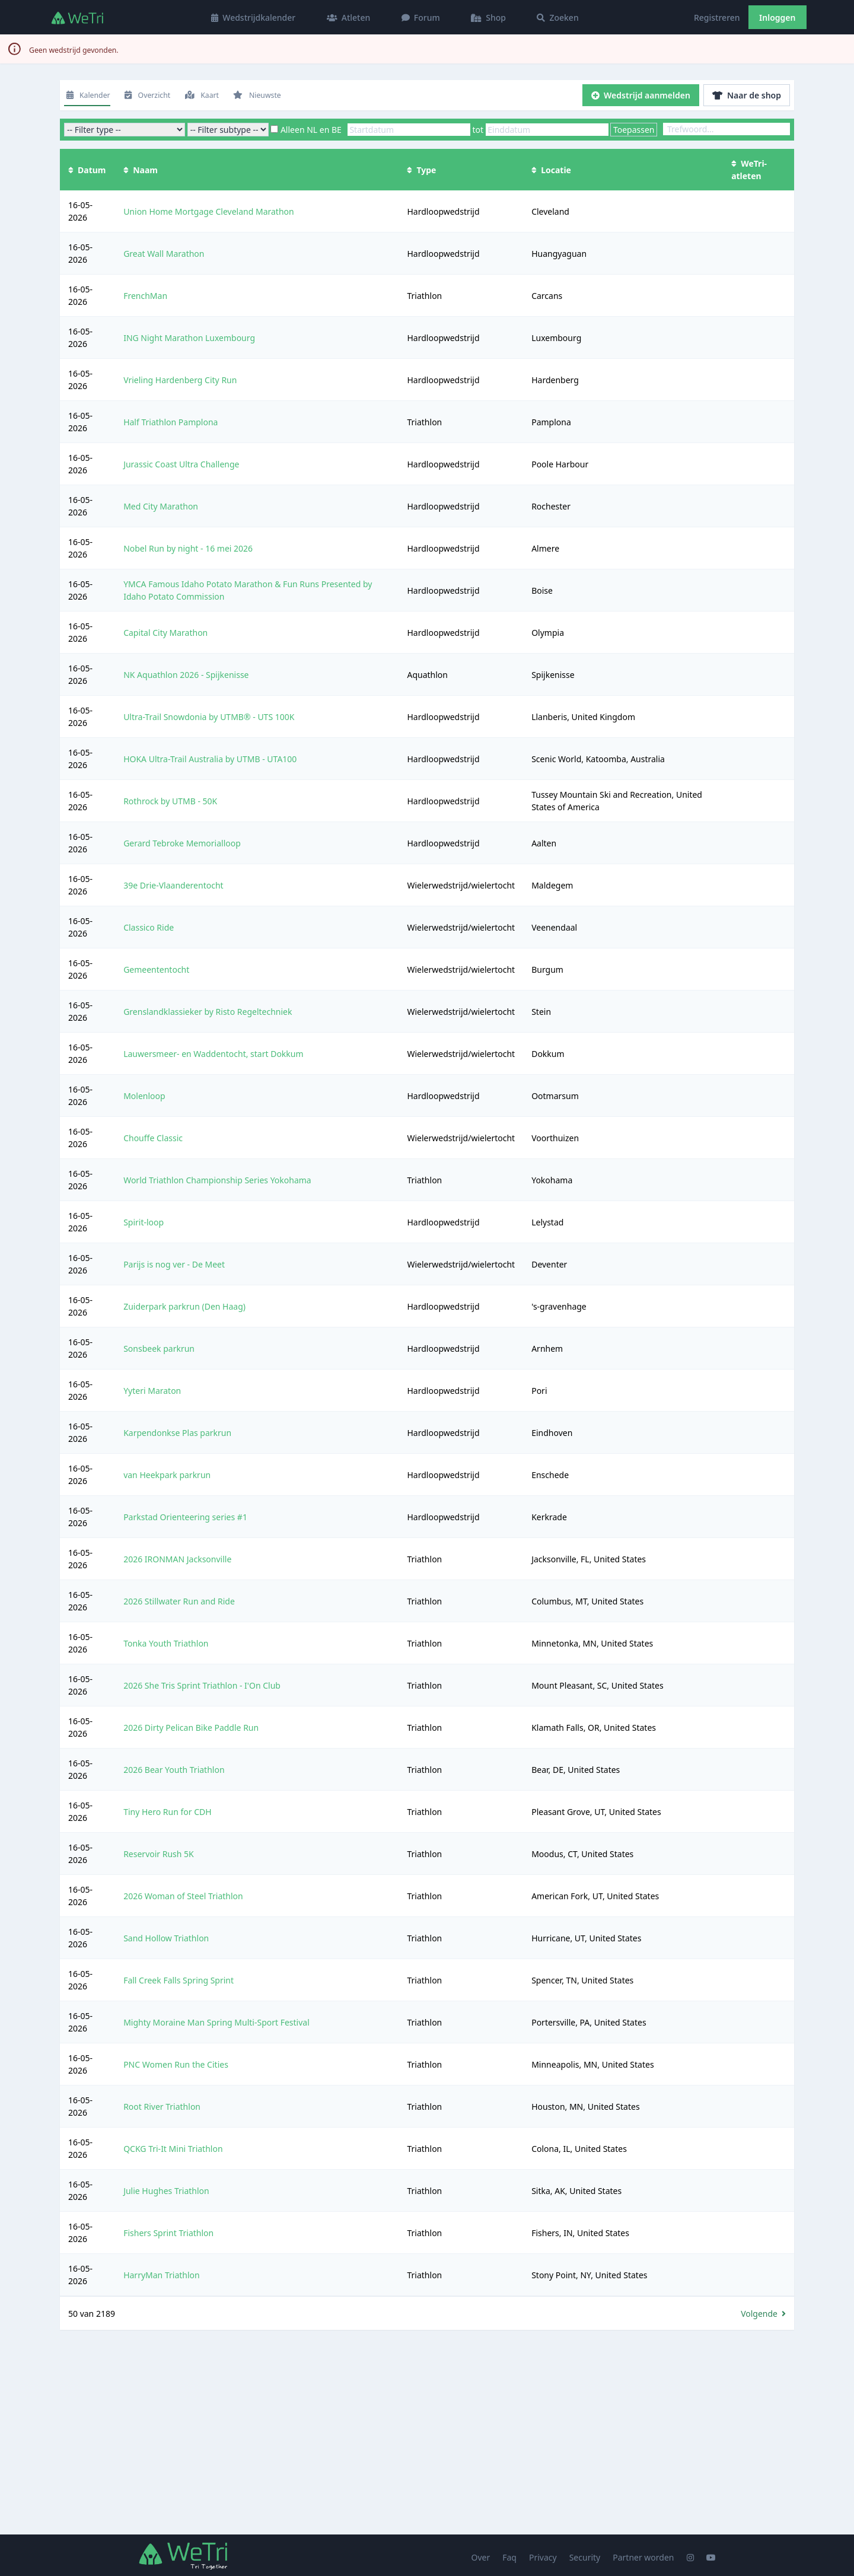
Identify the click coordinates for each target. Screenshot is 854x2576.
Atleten (349, 17)
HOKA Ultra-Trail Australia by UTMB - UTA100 (210, 759)
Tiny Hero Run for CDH (167, 1811)
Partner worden (643, 2557)
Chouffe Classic (153, 1138)
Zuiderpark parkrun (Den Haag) (184, 1306)
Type (421, 170)
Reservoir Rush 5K (158, 1853)
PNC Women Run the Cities (175, 2064)
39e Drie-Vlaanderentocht (173, 885)
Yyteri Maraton (152, 1390)
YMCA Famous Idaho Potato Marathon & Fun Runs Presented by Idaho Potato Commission (247, 590)
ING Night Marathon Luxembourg (189, 337)
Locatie (551, 170)
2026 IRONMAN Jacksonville (177, 1559)
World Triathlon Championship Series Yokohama (217, 1180)
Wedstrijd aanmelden (640, 95)
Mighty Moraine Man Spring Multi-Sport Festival (216, 2022)
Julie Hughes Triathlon (166, 2190)
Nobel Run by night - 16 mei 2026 (188, 548)
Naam (140, 170)
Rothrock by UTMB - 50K (170, 801)
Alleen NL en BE (311, 129)
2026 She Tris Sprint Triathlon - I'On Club (202, 1685)
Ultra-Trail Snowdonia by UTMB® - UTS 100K (208, 716)
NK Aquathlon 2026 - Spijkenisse (185, 674)
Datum (87, 170)
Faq (509, 2557)
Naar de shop (746, 95)
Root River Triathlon (161, 2106)
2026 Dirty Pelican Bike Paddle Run (191, 1727)
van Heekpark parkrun (167, 1474)
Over (480, 2557)
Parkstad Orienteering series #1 (185, 1517)
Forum (420, 17)
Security (585, 2557)
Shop (488, 17)
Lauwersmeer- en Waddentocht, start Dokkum (213, 1053)
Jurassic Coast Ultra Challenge (181, 464)
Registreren (717, 17)
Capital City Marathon (165, 632)
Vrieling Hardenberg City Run (180, 380)
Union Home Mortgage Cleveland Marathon (208, 211)
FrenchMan (145, 295)
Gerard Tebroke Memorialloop (182, 843)
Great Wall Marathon (163, 253)
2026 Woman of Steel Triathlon (183, 1896)
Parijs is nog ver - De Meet (174, 1264)
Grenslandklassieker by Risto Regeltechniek (207, 1011)
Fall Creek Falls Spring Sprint (178, 1980)
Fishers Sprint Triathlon (168, 2233)
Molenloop (144, 1095)
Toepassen (634, 129)
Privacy (543, 2557)
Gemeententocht (156, 969)
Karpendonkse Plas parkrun (177, 1432)
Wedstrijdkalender (253, 17)
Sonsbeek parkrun (159, 1348)
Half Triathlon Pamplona (170, 422)
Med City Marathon (160, 506)
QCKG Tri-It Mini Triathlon (172, 2148)
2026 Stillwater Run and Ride (179, 1601)
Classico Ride (148, 927)
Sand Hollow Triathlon (166, 1938)
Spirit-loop (143, 1222)
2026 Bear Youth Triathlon (173, 1769)
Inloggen (777, 17)
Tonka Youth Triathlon (165, 1643)
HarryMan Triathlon (161, 2275)
